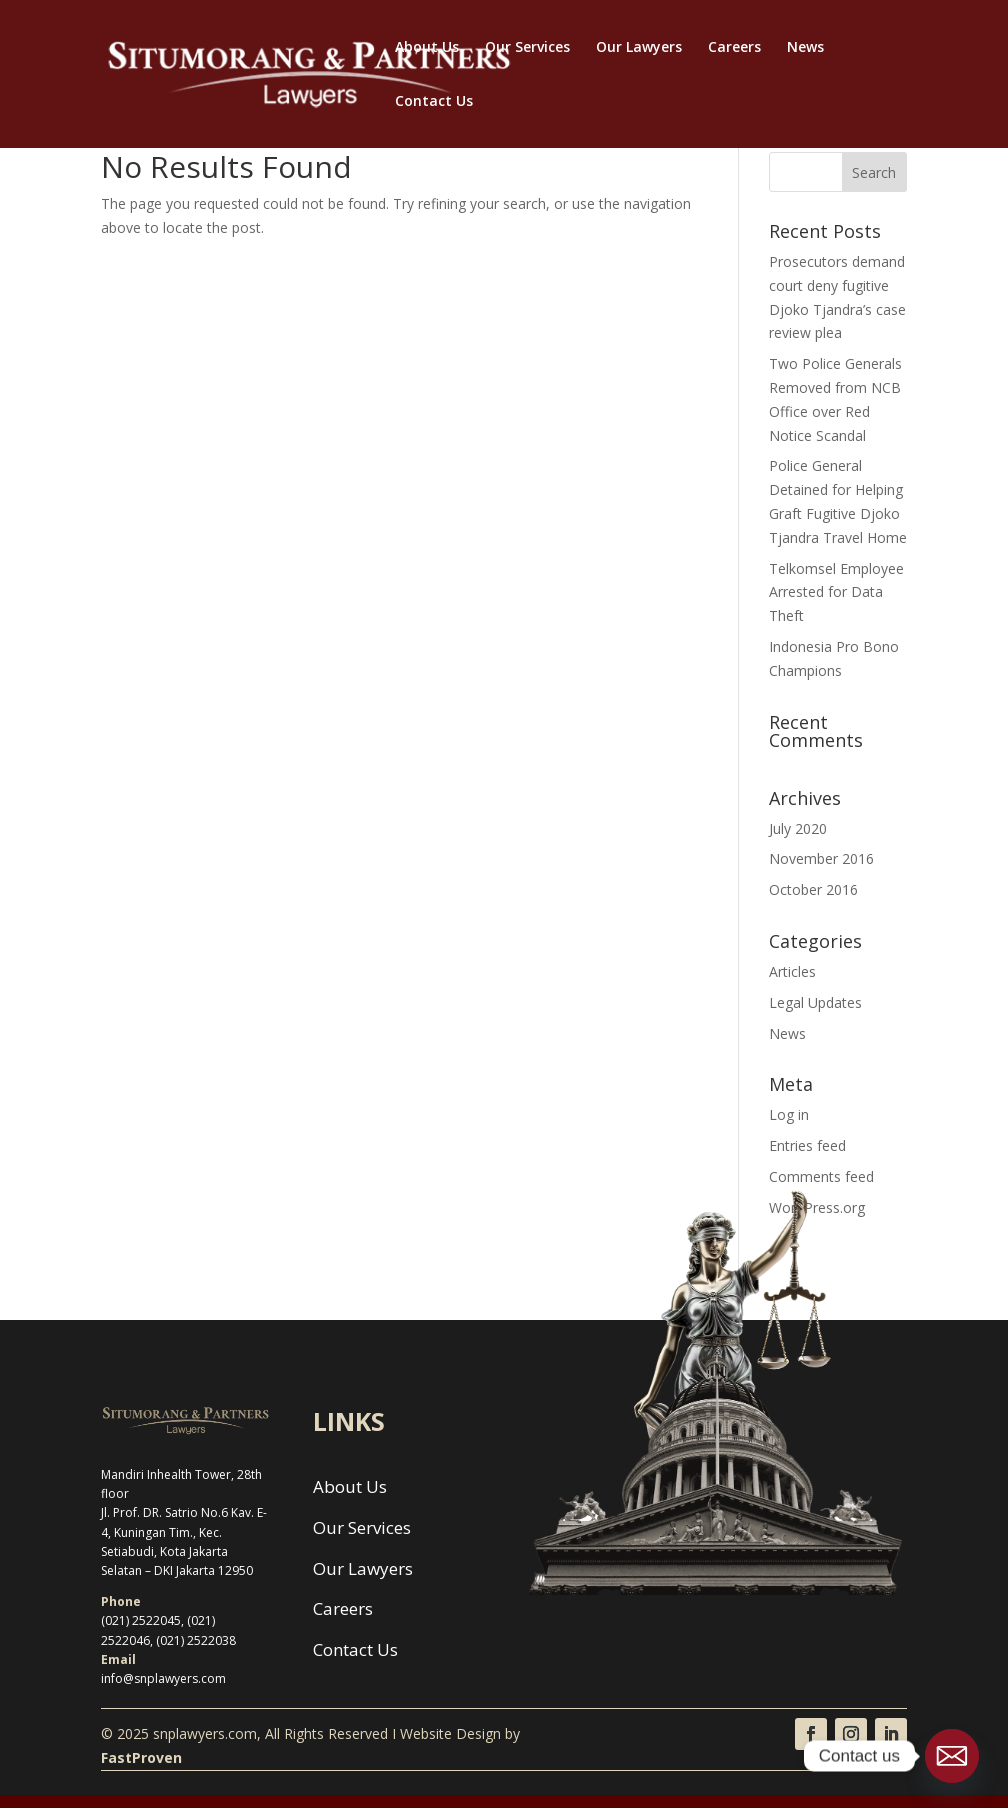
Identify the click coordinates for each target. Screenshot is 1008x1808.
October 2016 (813, 889)
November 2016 (821, 858)
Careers (734, 48)
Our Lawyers (639, 48)
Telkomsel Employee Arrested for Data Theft (836, 592)
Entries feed (807, 1145)
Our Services (527, 48)
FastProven (141, 1757)
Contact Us (434, 102)
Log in (789, 1114)
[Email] (952, 1756)
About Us (427, 48)
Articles (792, 971)
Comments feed (821, 1176)
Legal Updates (815, 1002)
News (805, 48)
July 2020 (798, 828)
